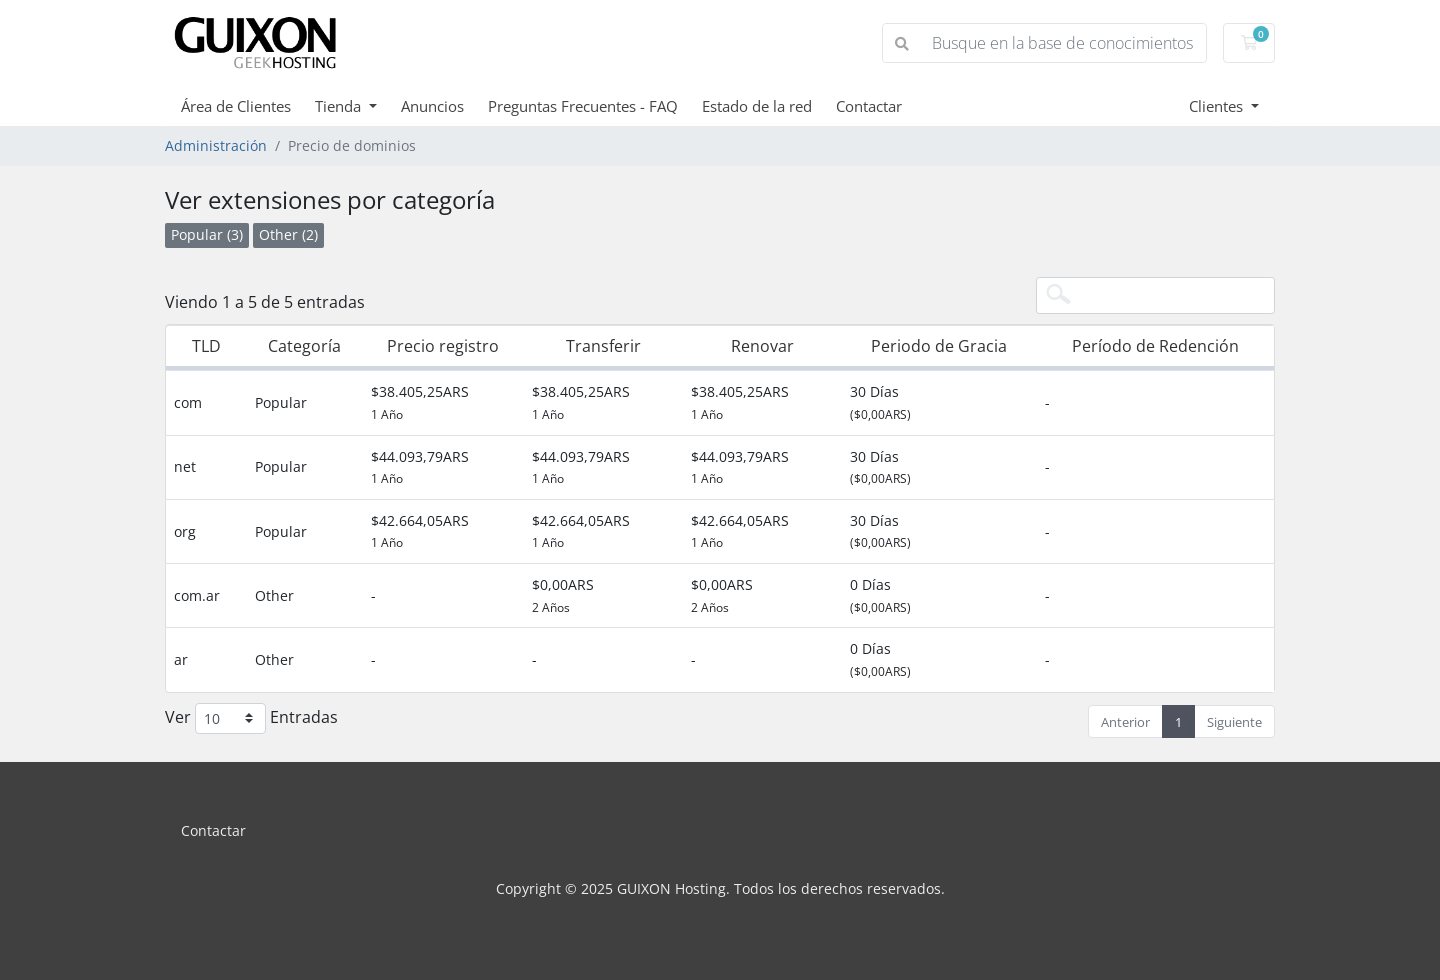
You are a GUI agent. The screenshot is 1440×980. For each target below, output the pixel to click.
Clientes (1218, 106)
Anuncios (432, 106)
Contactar (869, 106)
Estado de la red (757, 106)
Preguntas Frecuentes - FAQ (583, 106)
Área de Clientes (236, 106)
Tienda (340, 106)
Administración (216, 145)
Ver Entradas (251, 718)
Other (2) (288, 234)
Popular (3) (207, 234)
